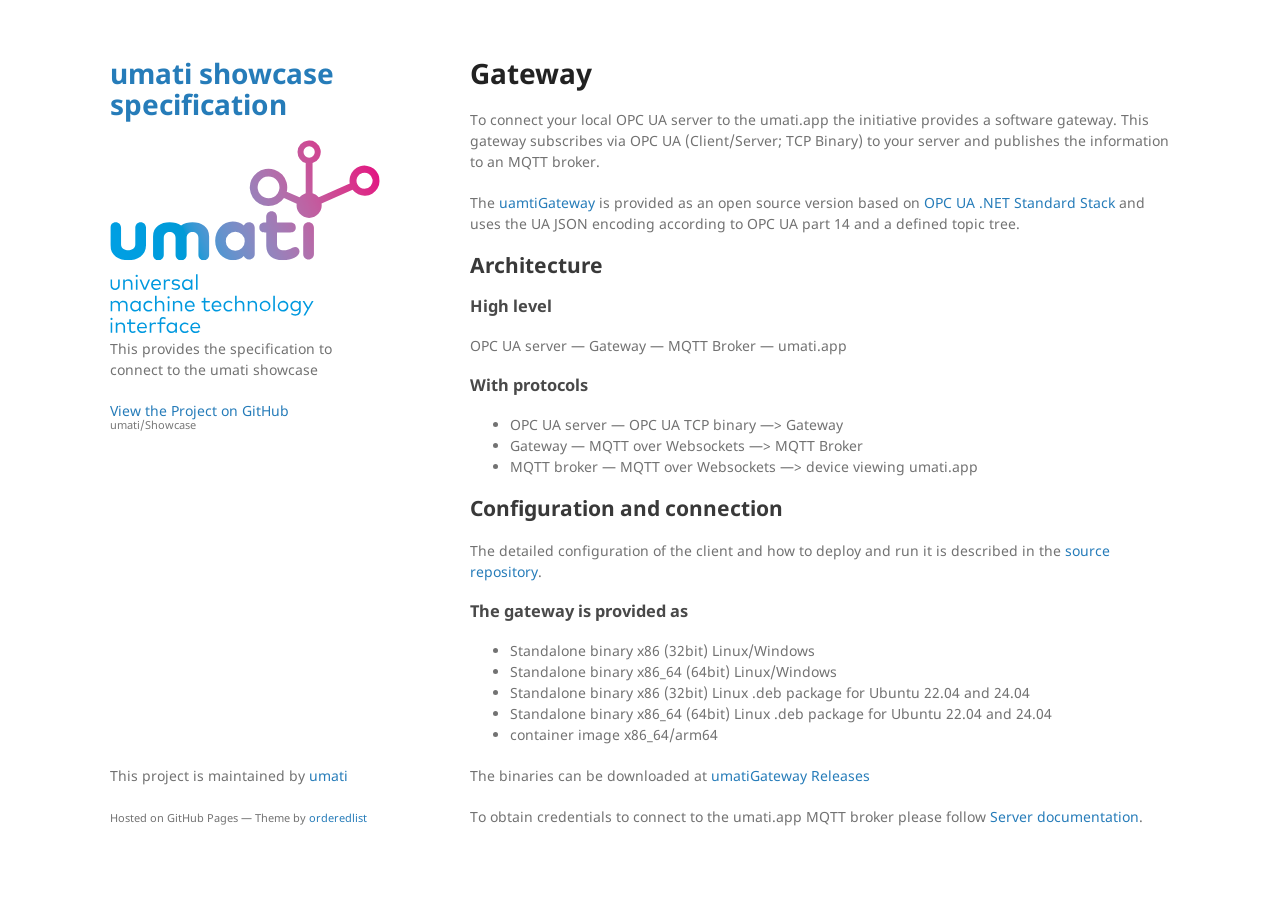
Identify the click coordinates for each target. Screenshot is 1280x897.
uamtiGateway (547, 202)
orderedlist (338, 817)
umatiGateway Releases (790, 775)
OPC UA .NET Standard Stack (1019, 202)
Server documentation (1064, 816)
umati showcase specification (222, 88)
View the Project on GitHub (245, 417)
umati (328, 775)
